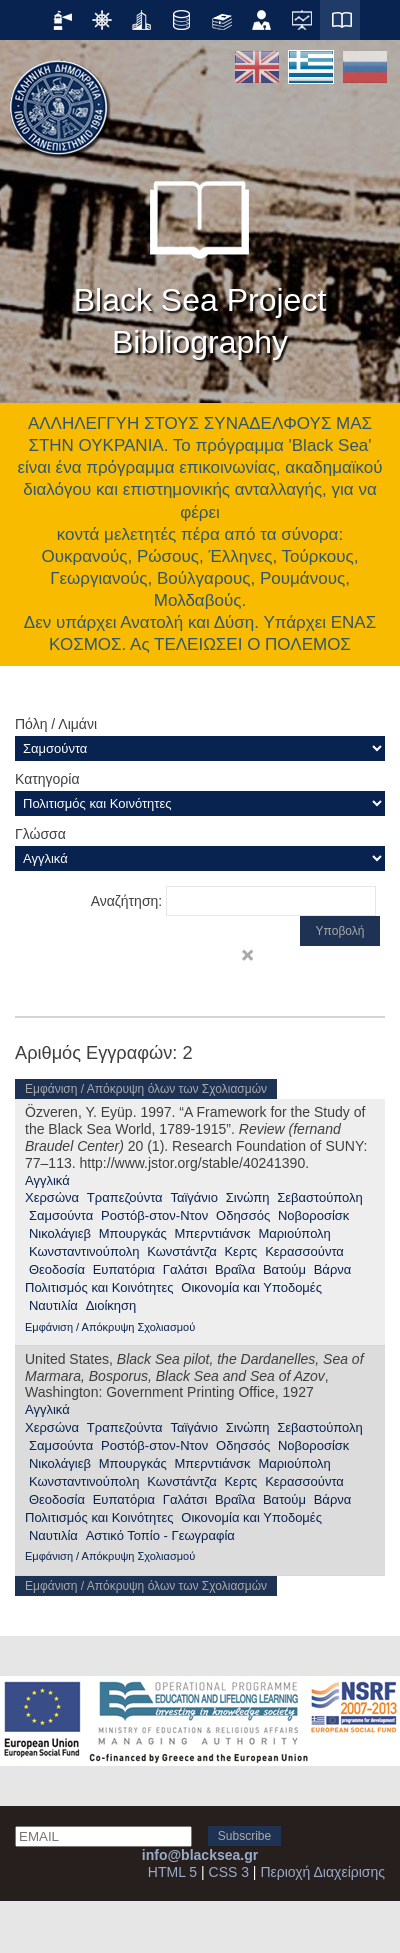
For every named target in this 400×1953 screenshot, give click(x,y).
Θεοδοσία (57, 1269)
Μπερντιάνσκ (213, 1233)
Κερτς (240, 1251)
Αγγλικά (47, 1180)
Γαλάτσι (185, 1269)
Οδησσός (243, 1215)
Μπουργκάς (133, 1233)
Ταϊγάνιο (194, 1197)
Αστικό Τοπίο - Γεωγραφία (160, 1535)
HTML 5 (172, 1872)
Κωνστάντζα (181, 1251)
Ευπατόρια (124, 1269)
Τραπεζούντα (125, 1197)
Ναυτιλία (53, 1305)
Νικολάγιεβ (60, 1233)
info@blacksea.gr (200, 1855)
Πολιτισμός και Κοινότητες (99, 1287)
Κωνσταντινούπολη (84, 1251)
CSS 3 (229, 1872)
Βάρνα (333, 1269)
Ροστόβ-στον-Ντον (154, 1215)
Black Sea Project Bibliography (200, 260)
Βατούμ (284, 1269)
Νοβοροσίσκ (313, 1215)
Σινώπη (248, 1197)
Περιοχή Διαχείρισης (322, 1872)
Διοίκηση (111, 1305)
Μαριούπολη (294, 1233)
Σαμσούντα (61, 1215)
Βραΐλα (235, 1269)
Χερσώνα (52, 1197)
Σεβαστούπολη (320, 1197)
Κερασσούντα (304, 1251)
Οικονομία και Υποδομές (251, 1287)
